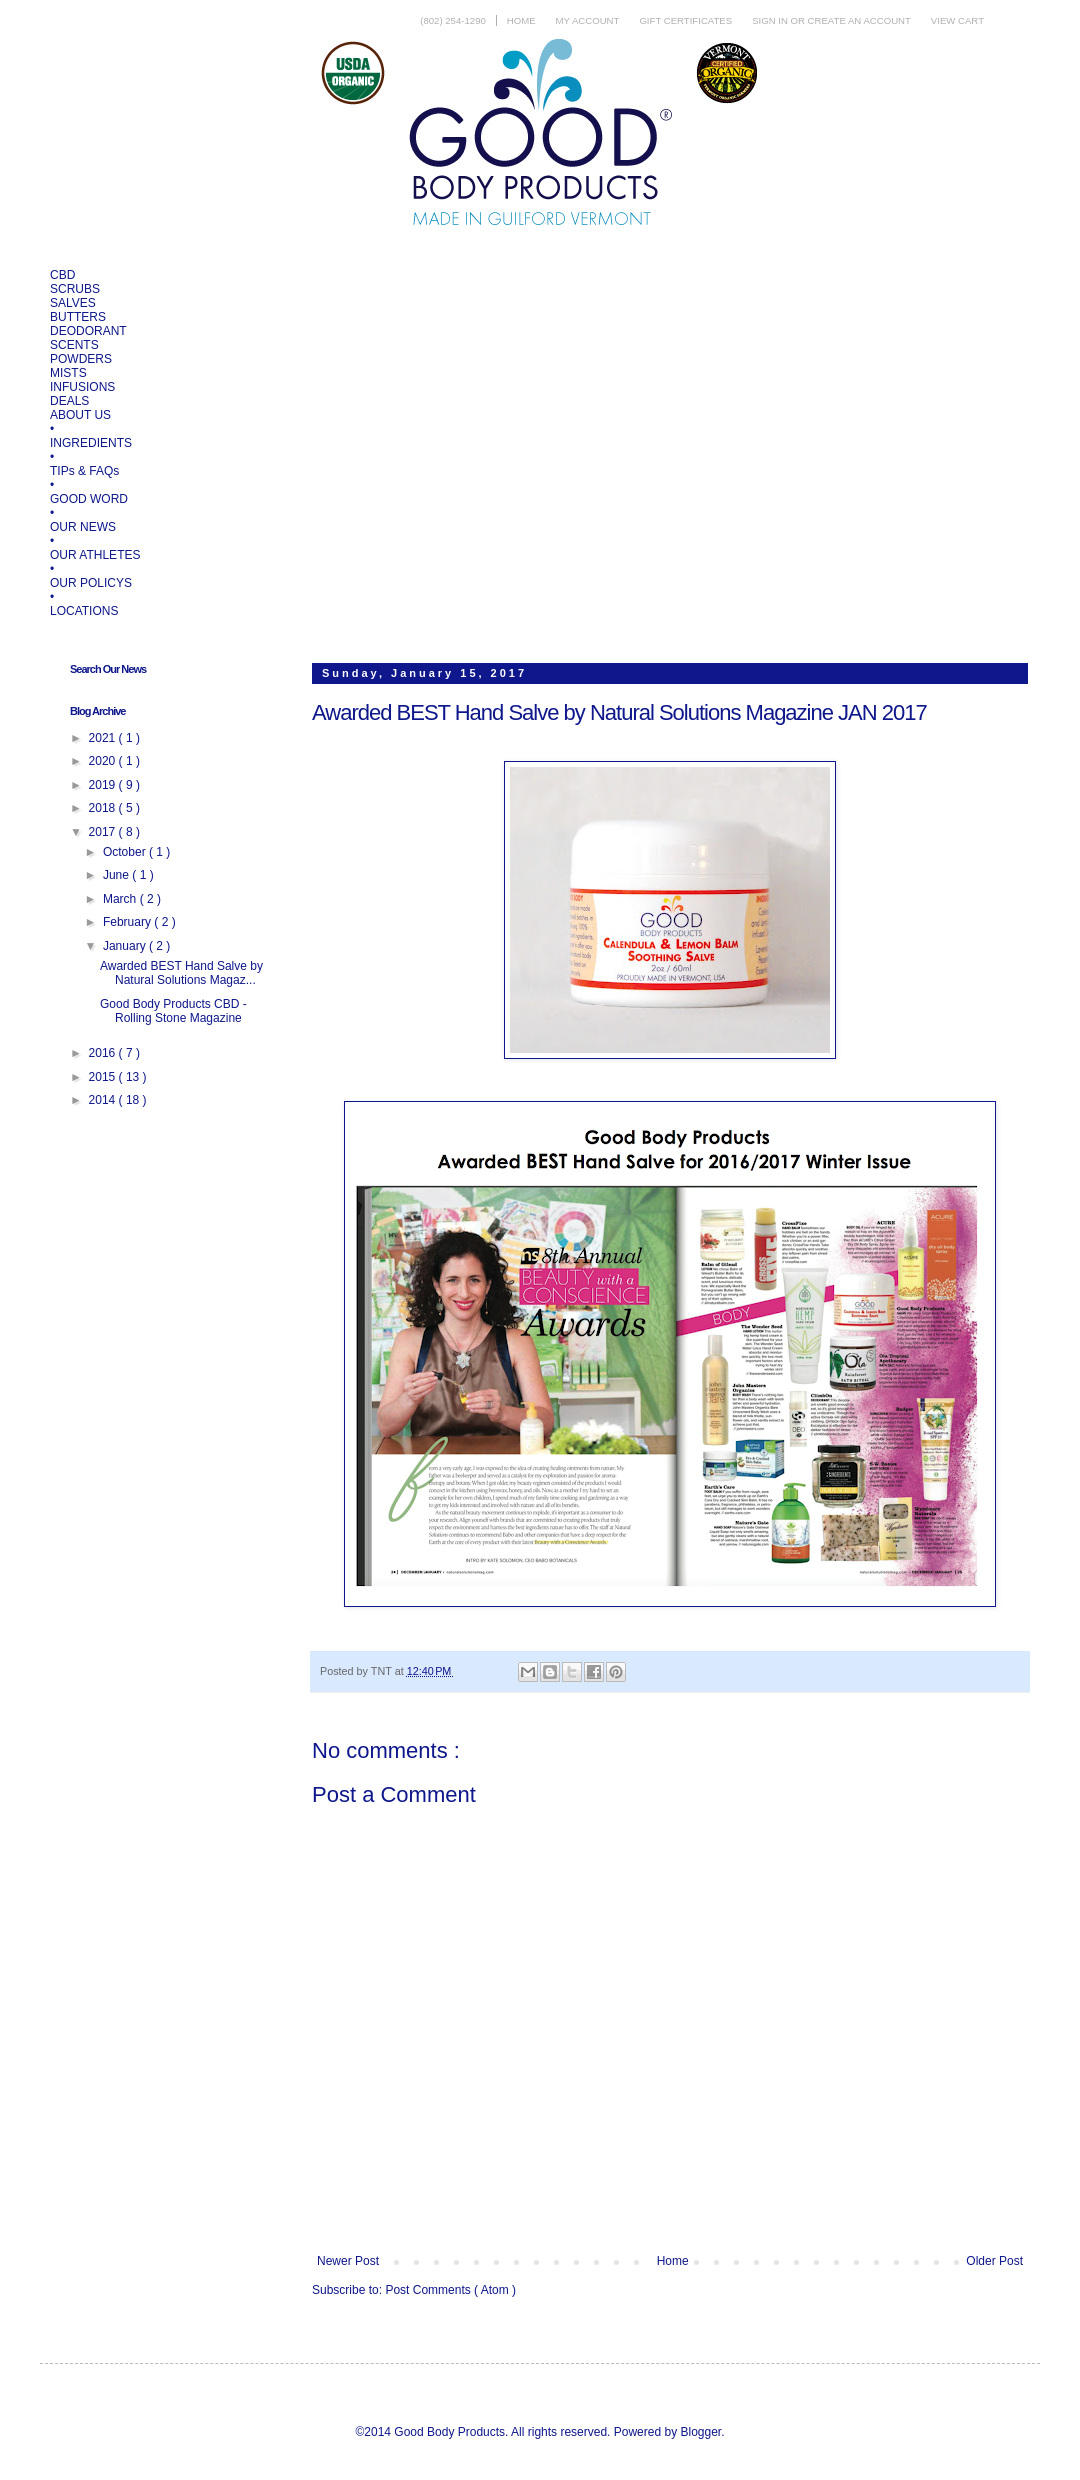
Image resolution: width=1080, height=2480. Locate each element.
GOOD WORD (89, 499)
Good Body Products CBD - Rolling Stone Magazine (173, 1011)
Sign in (771, 20)
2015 (104, 1077)
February (128, 922)
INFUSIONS (82, 387)
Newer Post (348, 2261)
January (126, 946)
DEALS (69, 401)
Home (521, 20)
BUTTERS (78, 317)
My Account (588, 20)
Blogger (700, 2432)
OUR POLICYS (91, 583)
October (126, 852)
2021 (104, 738)
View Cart (957, 20)
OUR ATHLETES (95, 555)
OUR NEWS (83, 527)
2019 (104, 785)
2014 (104, 1100)
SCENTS (74, 345)
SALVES (73, 303)
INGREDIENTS (91, 443)
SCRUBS (75, 289)
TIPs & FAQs (84, 471)
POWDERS (81, 359)
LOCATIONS (84, 611)
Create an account (859, 20)
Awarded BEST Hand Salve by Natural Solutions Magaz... (181, 973)
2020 (104, 761)
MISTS (68, 373)
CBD (62, 275)
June (117, 875)
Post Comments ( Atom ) (450, 2290)
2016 (104, 1053)
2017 (104, 832)
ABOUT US (80, 415)
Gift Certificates (685, 20)
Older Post (994, 2261)
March (121, 899)
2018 (104, 808)
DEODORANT (88, 331)
